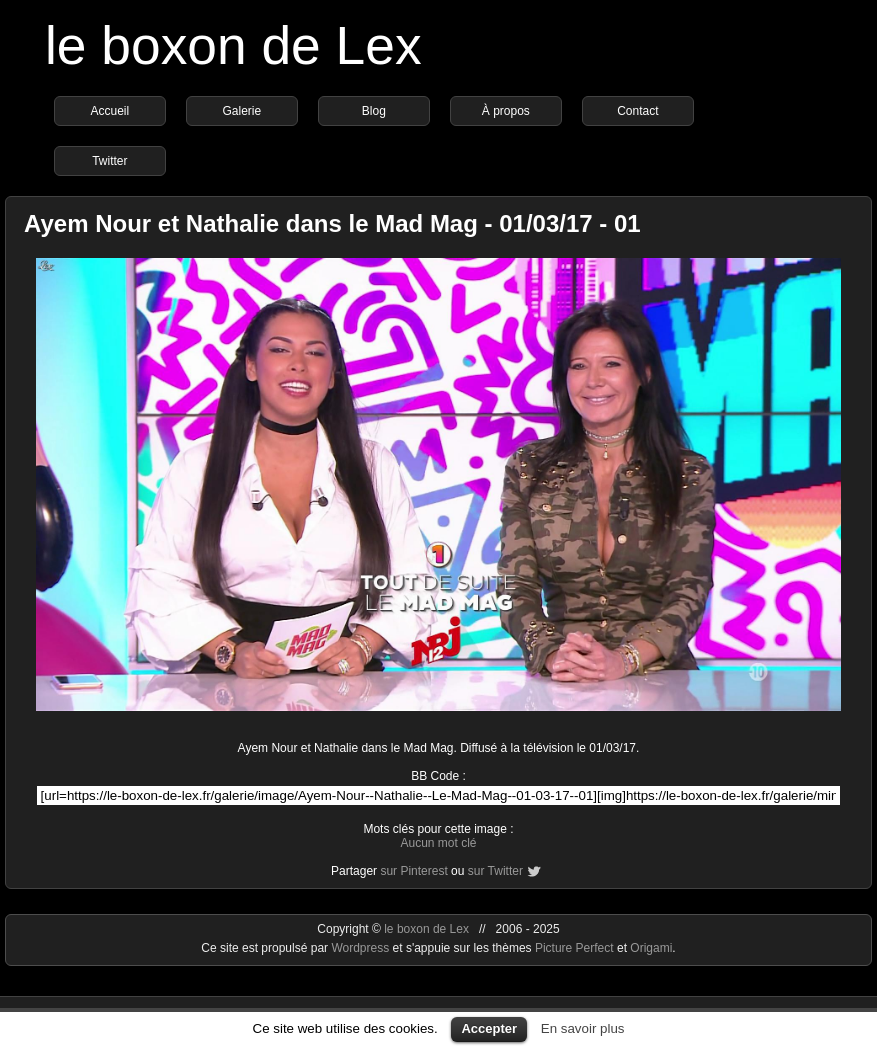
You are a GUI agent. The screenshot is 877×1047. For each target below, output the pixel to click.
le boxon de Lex (233, 45)
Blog (374, 111)
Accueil (110, 111)
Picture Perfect (574, 948)
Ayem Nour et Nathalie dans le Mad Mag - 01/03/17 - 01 (332, 223)
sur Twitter (495, 871)
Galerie (242, 111)
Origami (651, 948)
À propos (506, 111)
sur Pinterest (413, 871)
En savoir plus (583, 1028)
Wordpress (361, 948)
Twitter (109, 161)
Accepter (489, 1028)
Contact (637, 111)
